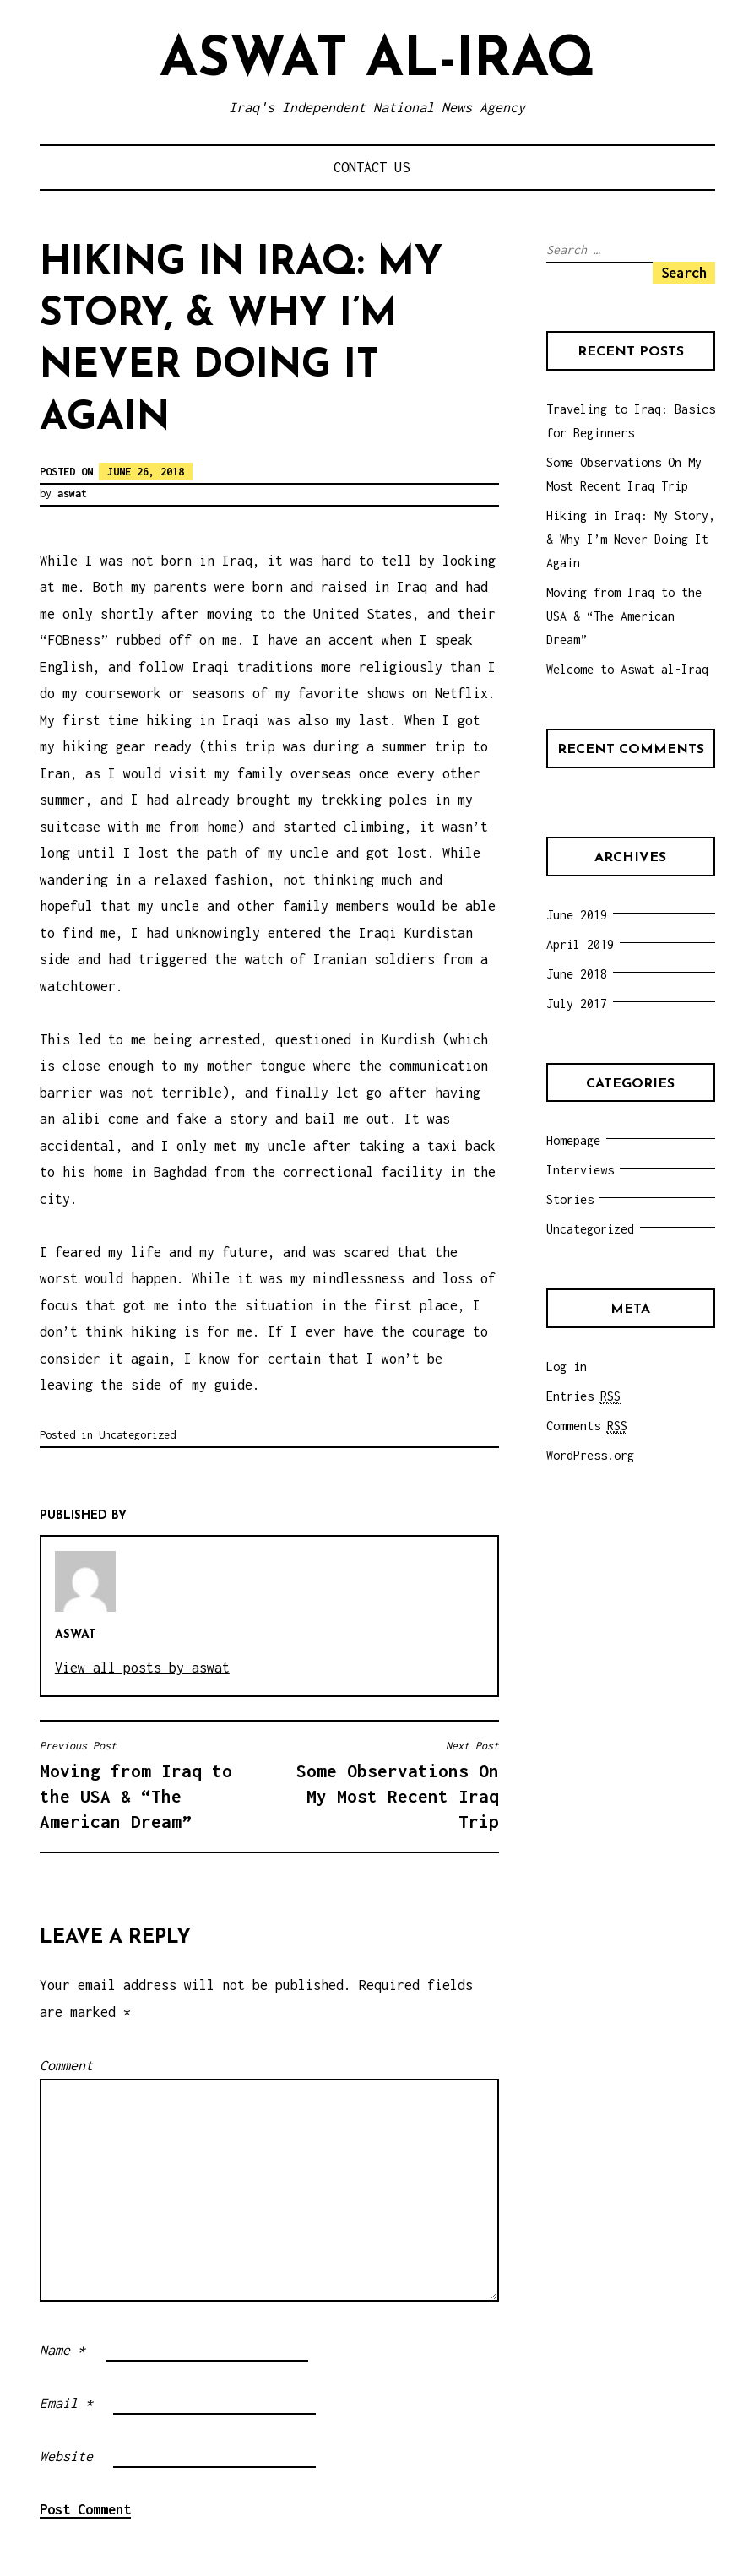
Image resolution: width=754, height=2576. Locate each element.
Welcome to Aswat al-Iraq (627, 669)
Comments (586, 1426)
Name (62, 2349)
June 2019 (576, 915)
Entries (583, 1396)
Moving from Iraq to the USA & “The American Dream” (150, 1784)
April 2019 (580, 944)
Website (66, 2456)
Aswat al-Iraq (377, 61)
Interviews (580, 1170)
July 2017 (576, 1003)
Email (66, 2403)
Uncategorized (137, 1435)
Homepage (573, 1140)
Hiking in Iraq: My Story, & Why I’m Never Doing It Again (630, 539)
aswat (72, 493)
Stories (570, 1199)
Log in (566, 1366)
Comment (66, 2065)
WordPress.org (590, 1455)
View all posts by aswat (142, 1667)
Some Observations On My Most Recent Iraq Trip (388, 1784)
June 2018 (576, 974)
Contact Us (372, 167)
